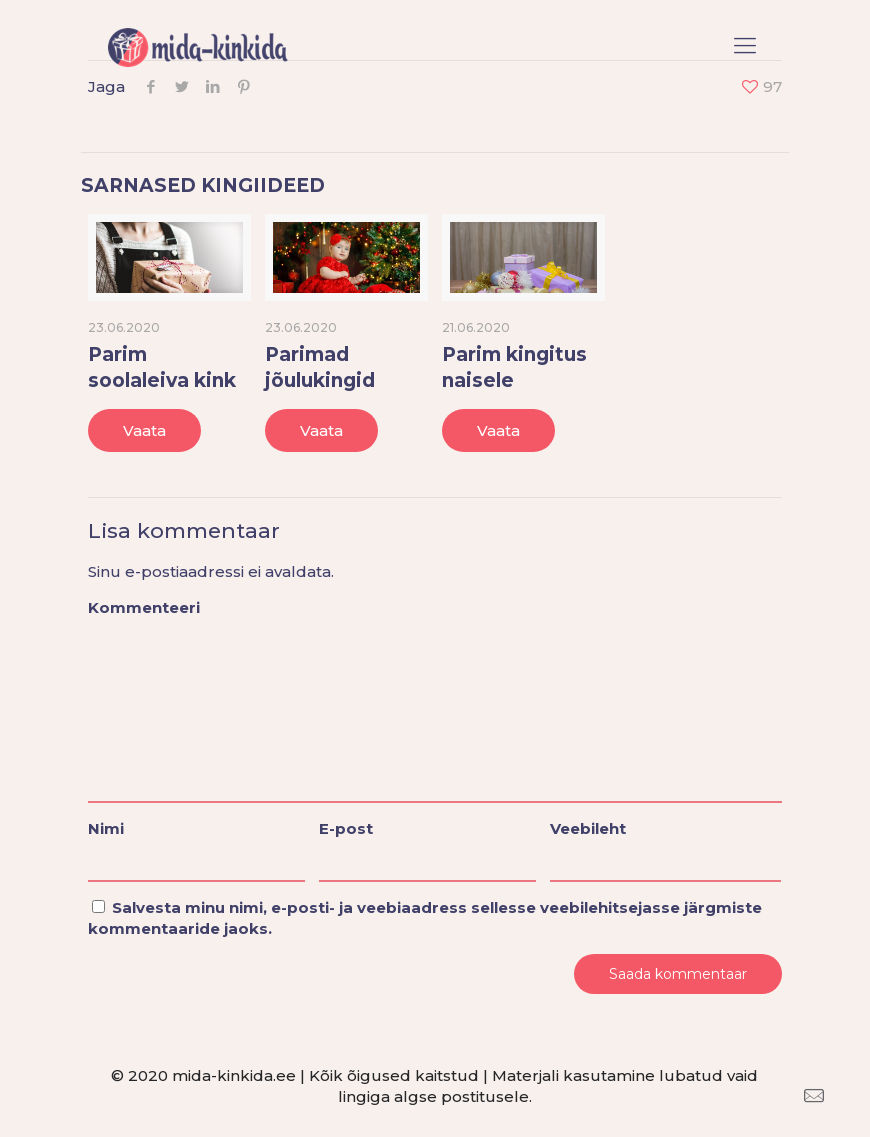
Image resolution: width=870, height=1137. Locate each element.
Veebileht (588, 828)
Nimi (106, 828)
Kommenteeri (144, 607)
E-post (346, 828)
